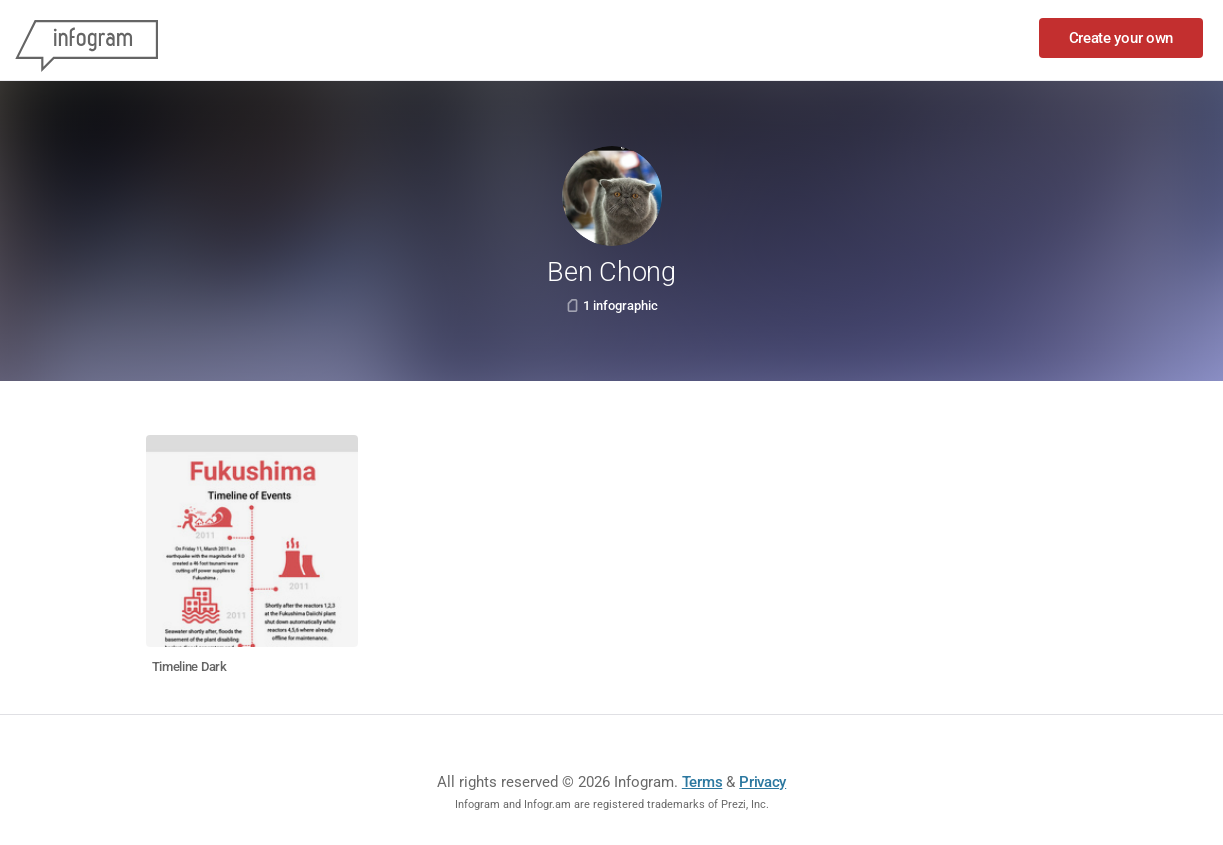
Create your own (1121, 38)
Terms (702, 782)
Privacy (762, 782)
